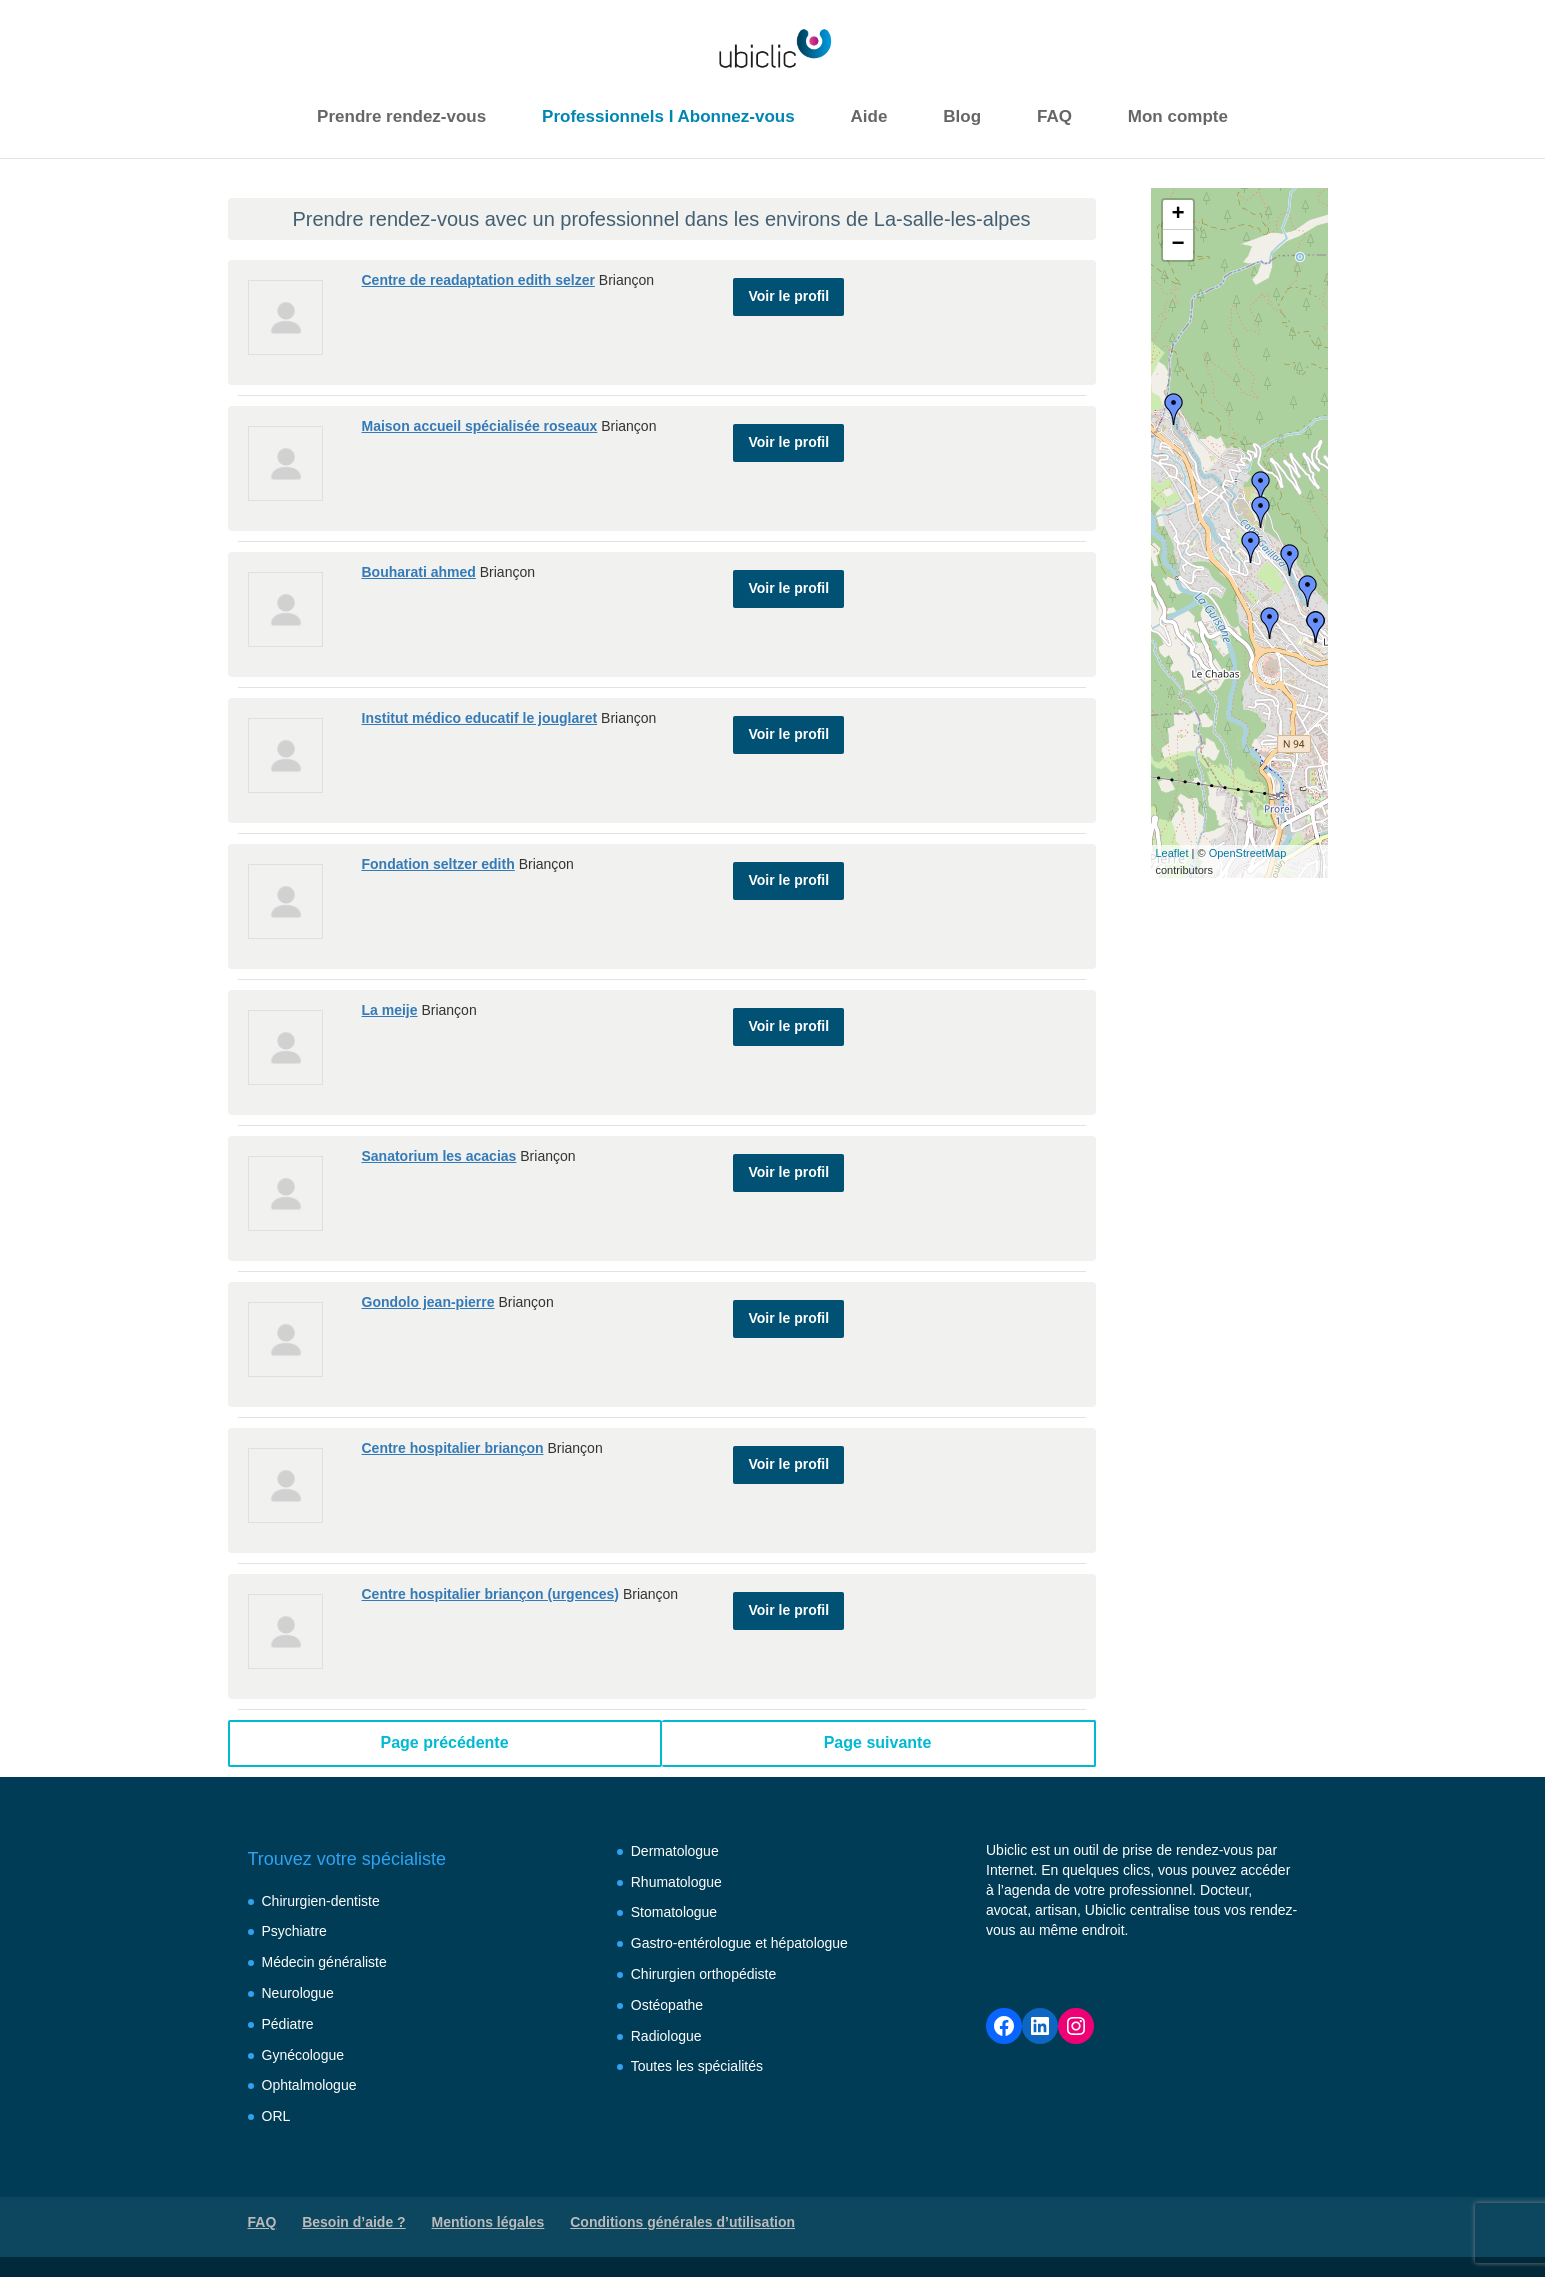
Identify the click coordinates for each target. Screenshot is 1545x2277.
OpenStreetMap (1248, 853)
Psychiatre (294, 1931)
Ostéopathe (667, 2005)
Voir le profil (788, 288)
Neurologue (298, 1993)
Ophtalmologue (309, 2085)
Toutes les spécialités (697, 2066)
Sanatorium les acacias (439, 1156)
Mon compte (1178, 116)
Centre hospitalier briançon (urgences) (491, 1594)
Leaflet (1172, 853)
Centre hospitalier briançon (453, 1448)
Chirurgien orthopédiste (704, 1974)
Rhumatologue (676, 1882)
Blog (962, 116)
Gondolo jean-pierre (428, 1302)
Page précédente (444, 1742)
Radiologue (666, 2036)
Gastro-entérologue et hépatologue (739, 1943)
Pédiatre (288, 2024)
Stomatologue (674, 1912)
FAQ (1054, 116)
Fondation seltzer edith (438, 864)
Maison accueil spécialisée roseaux (480, 426)
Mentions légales (488, 2222)
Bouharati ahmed (419, 572)
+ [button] (1177, 215)
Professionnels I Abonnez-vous (668, 116)
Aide (869, 116)
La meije (390, 1010)
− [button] (1177, 245)
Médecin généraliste (324, 1962)
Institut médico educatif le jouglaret (480, 718)
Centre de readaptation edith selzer (478, 280)
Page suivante (878, 1742)
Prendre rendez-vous (401, 116)
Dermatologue (675, 1851)
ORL (276, 2116)
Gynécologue (303, 2055)
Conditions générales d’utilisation (682, 2222)
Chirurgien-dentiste (321, 1901)
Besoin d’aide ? (353, 2222)
